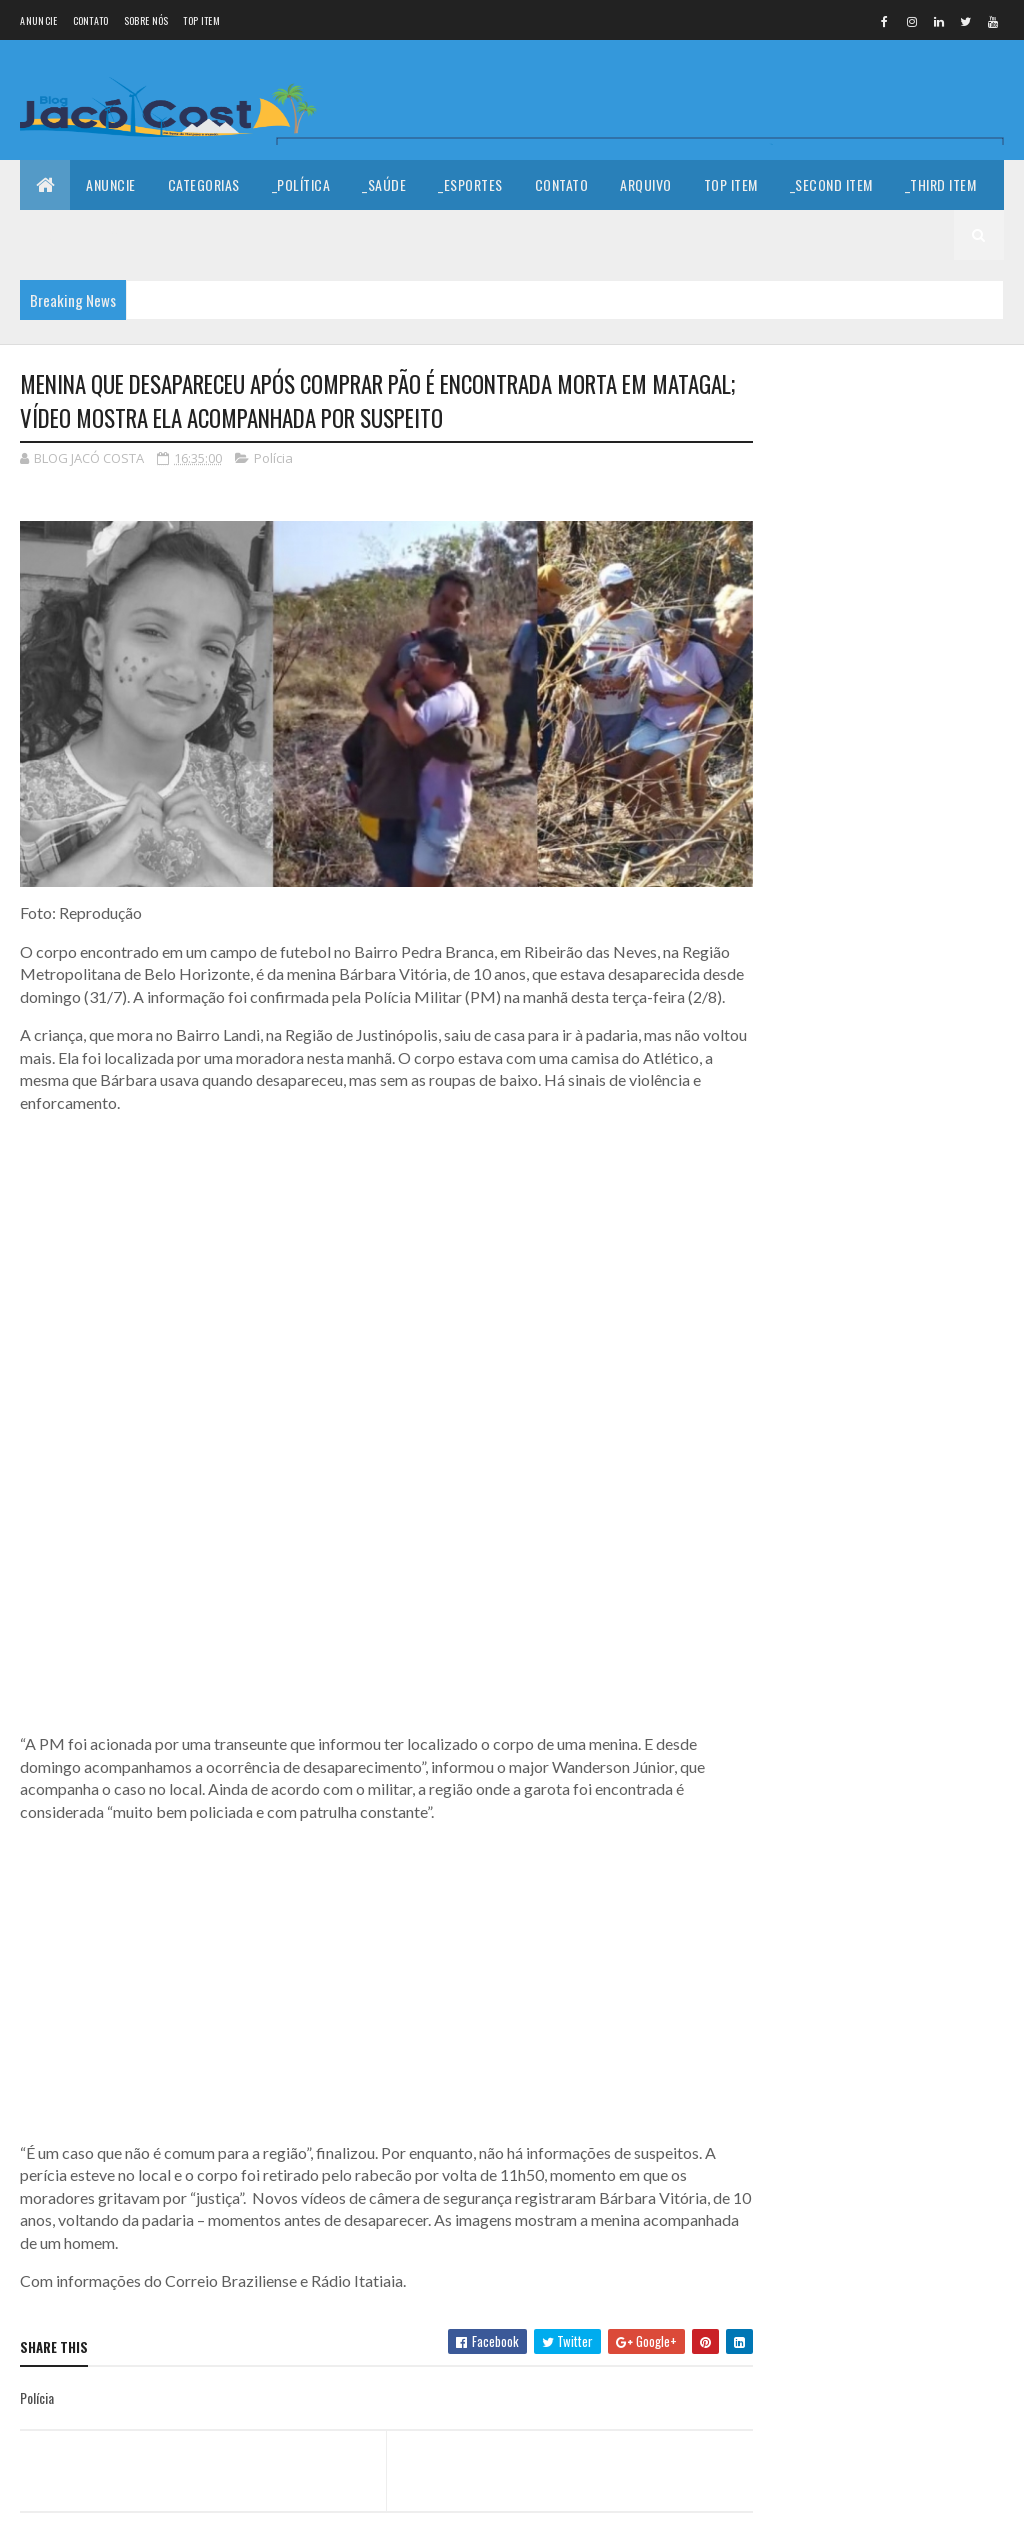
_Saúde (384, 184)
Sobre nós (146, 20)
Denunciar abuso (834, 965)
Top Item (201, 20)
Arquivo (646, 184)
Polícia (273, 458)
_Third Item (941, 184)
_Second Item (831, 184)
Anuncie (38, 20)
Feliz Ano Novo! (909, 651)
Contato (91, 20)
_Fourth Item (77, 234)
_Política (301, 184)
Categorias (204, 184)
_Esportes (470, 184)
